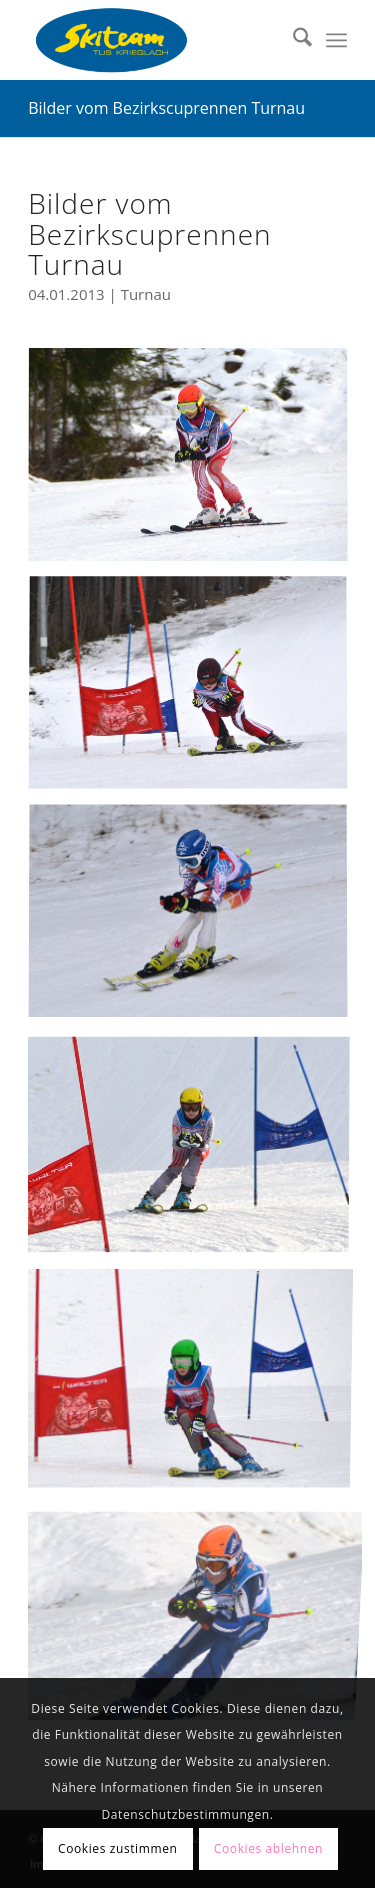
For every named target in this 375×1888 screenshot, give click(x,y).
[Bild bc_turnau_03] (195, 1377)
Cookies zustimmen (117, 1848)
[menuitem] (292, 40)
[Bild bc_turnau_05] (195, 463)
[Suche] (292, 40)
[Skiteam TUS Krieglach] (155, 40)
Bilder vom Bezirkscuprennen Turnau (166, 108)
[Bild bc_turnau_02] (195, 920)
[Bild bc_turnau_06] (195, 1606)
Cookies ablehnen (268, 1848)
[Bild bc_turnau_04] (195, 1149)
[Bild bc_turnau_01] (195, 692)
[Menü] (336, 40)
